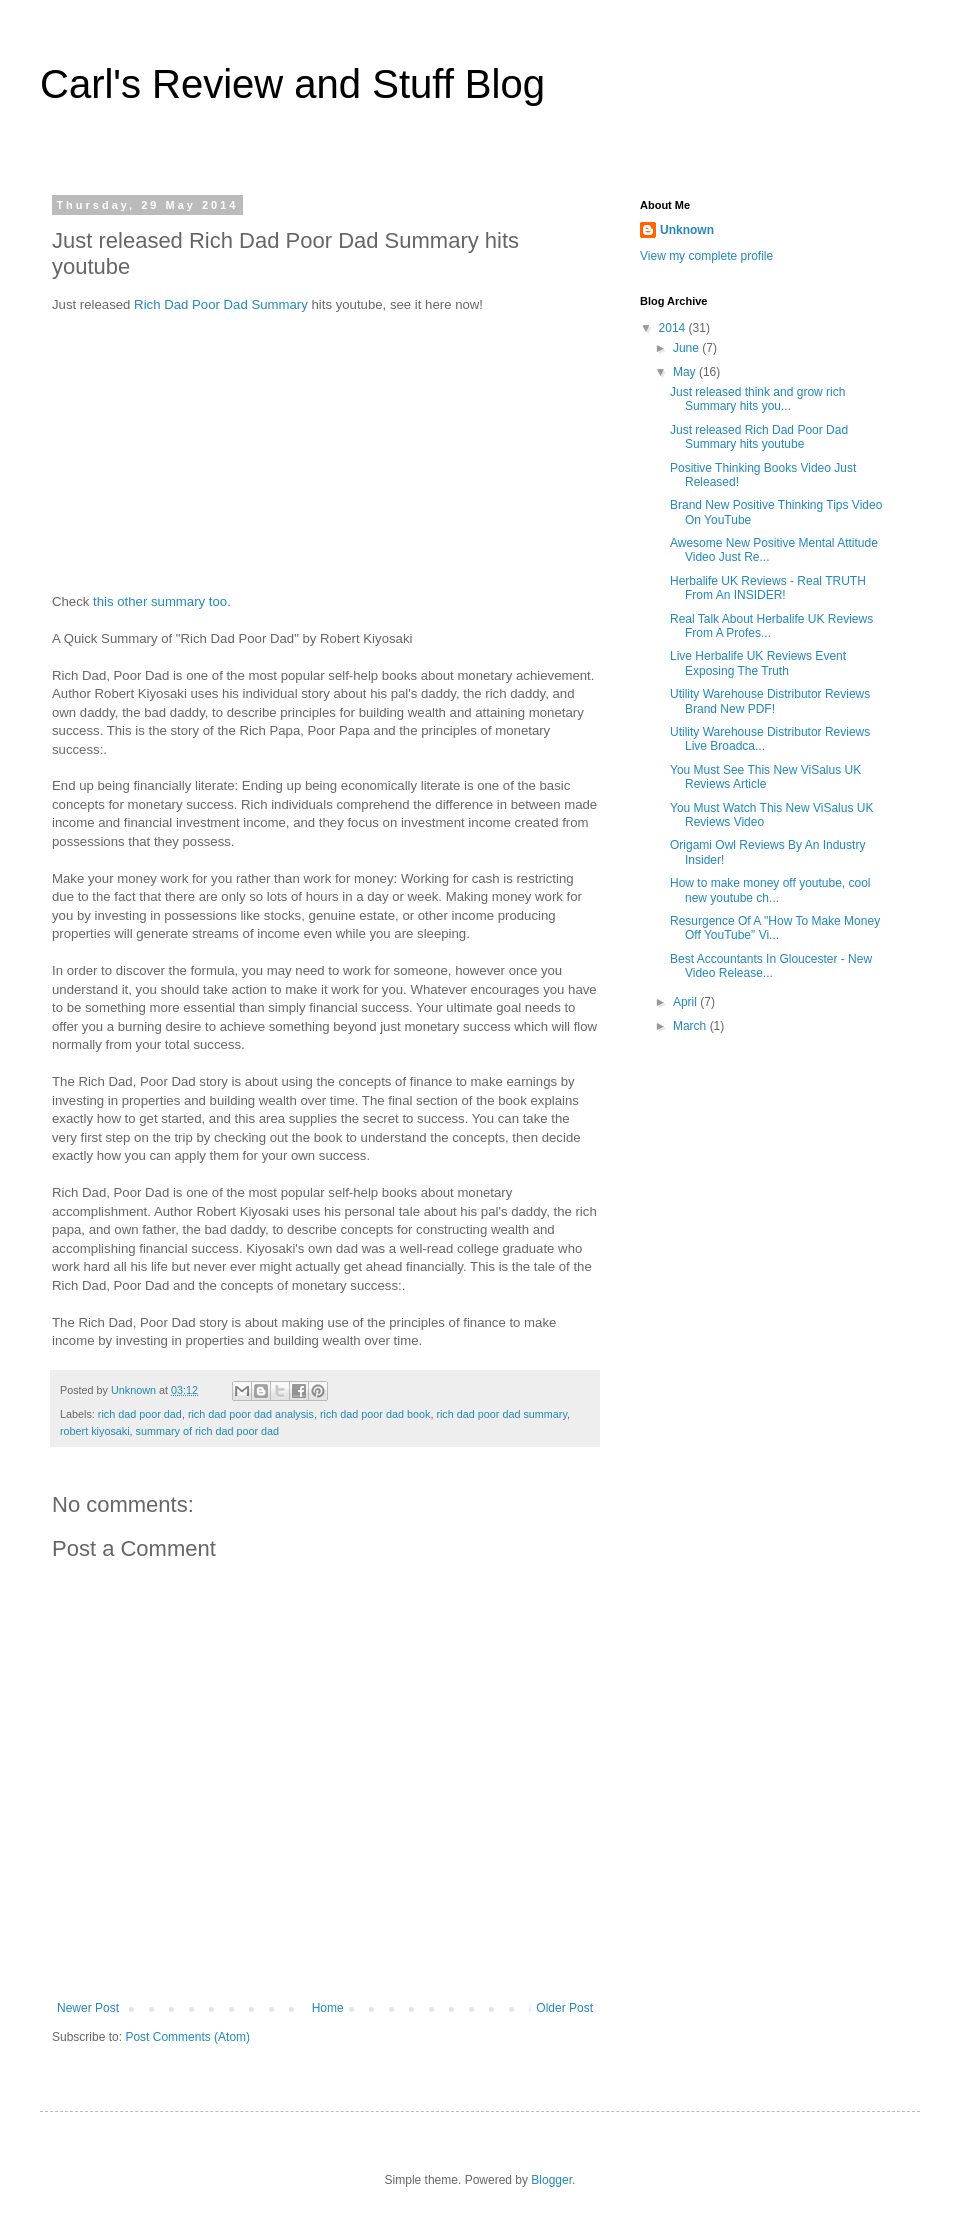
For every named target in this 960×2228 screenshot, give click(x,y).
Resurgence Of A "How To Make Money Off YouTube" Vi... (775, 928)
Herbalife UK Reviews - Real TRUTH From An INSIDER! (768, 588)
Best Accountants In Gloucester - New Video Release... (771, 966)
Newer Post (88, 2008)
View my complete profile (706, 256)
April (686, 1002)
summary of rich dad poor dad (207, 1431)
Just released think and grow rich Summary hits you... (757, 399)
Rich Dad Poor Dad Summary (221, 304)
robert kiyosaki (95, 1431)
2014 (674, 328)
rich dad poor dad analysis (251, 1414)
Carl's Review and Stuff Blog (292, 84)
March (691, 1026)
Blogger (551, 2180)
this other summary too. (162, 601)
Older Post (564, 2008)
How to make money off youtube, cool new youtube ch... (770, 890)
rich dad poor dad (140, 1414)
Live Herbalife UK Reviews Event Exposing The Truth (758, 663)
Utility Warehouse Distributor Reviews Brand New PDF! (770, 701)
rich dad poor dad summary (501, 1414)
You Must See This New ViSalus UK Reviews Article (765, 777)
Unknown (687, 230)
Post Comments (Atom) (187, 2037)
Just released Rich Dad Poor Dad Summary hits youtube (759, 437)
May (686, 372)
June (687, 348)
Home (328, 2008)
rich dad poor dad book (375, 1414)
